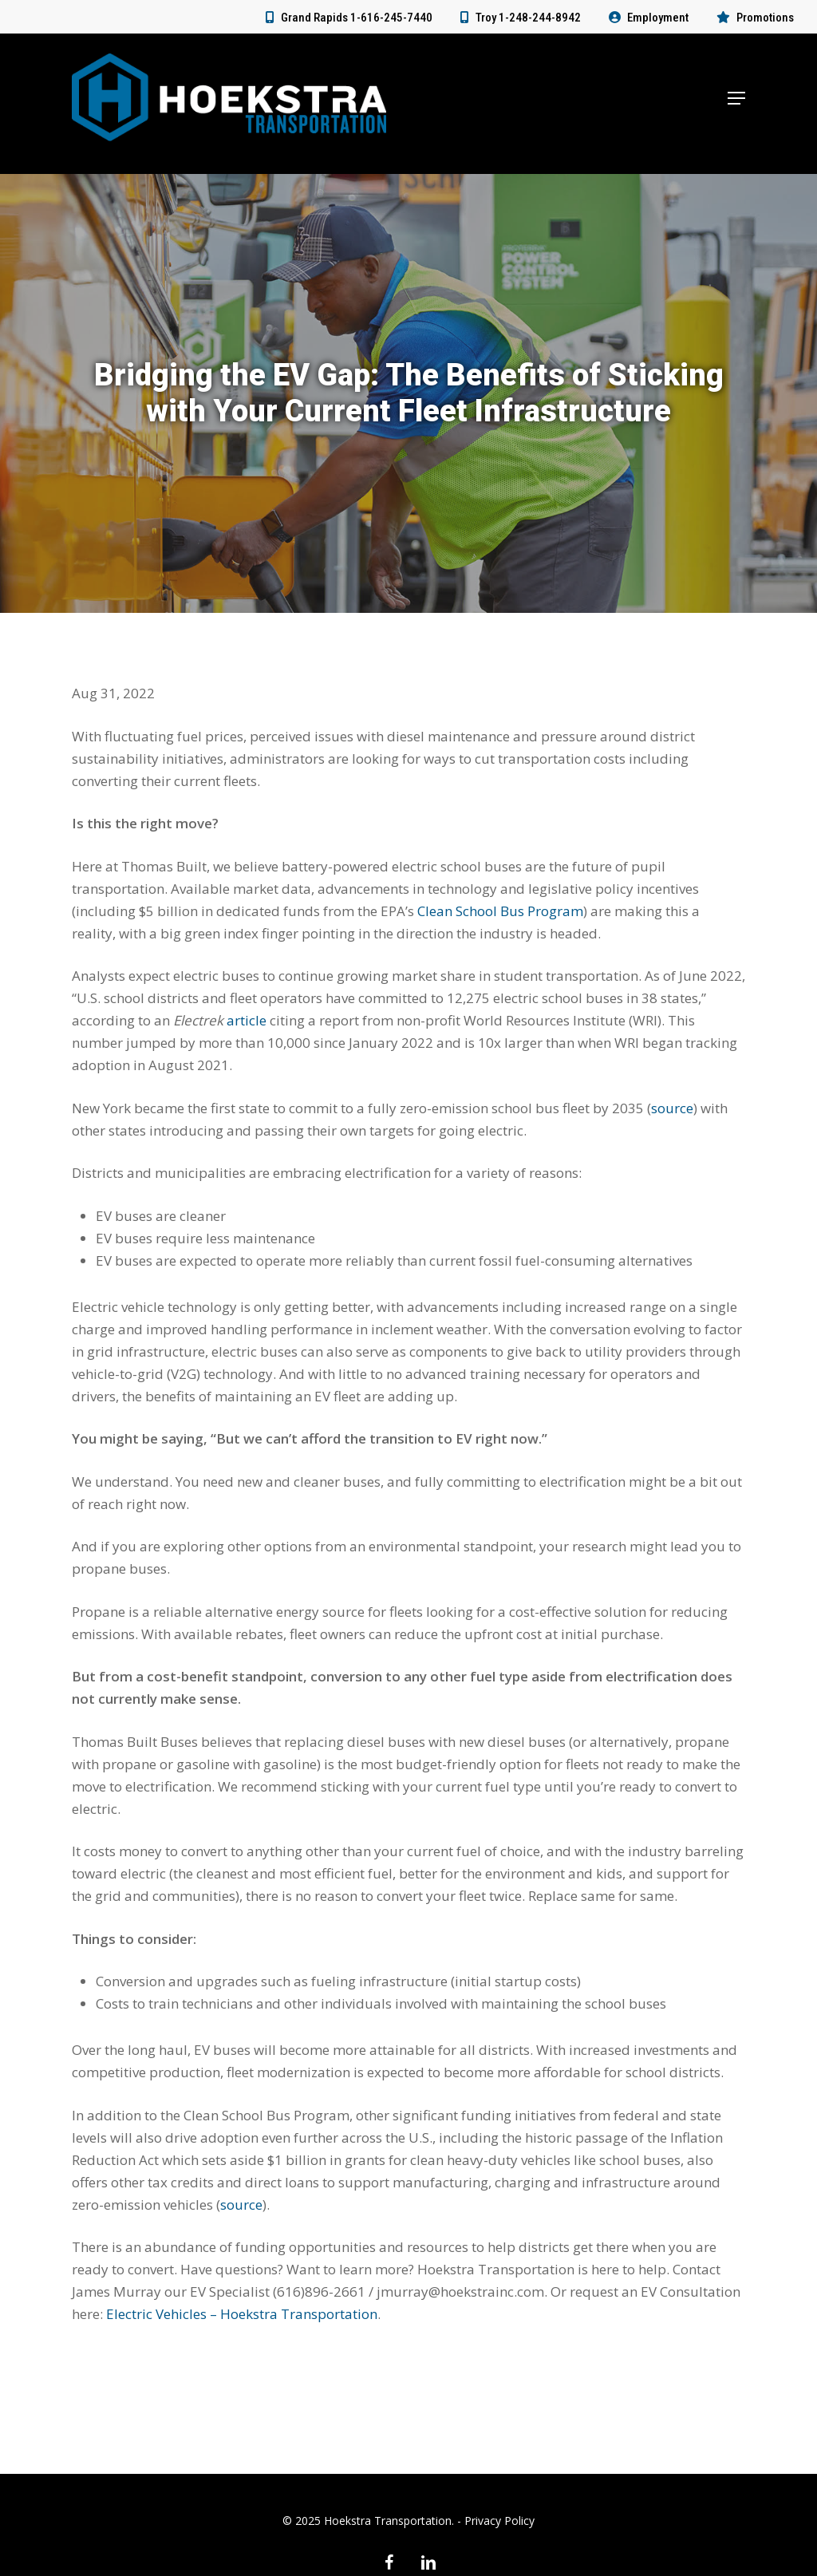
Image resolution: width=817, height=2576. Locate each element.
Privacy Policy (499, 2520)
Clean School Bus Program (500, 911)
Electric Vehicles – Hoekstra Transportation (241, 2314)
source (672, 1108)
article (246, 1020)
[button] (736, 104)
